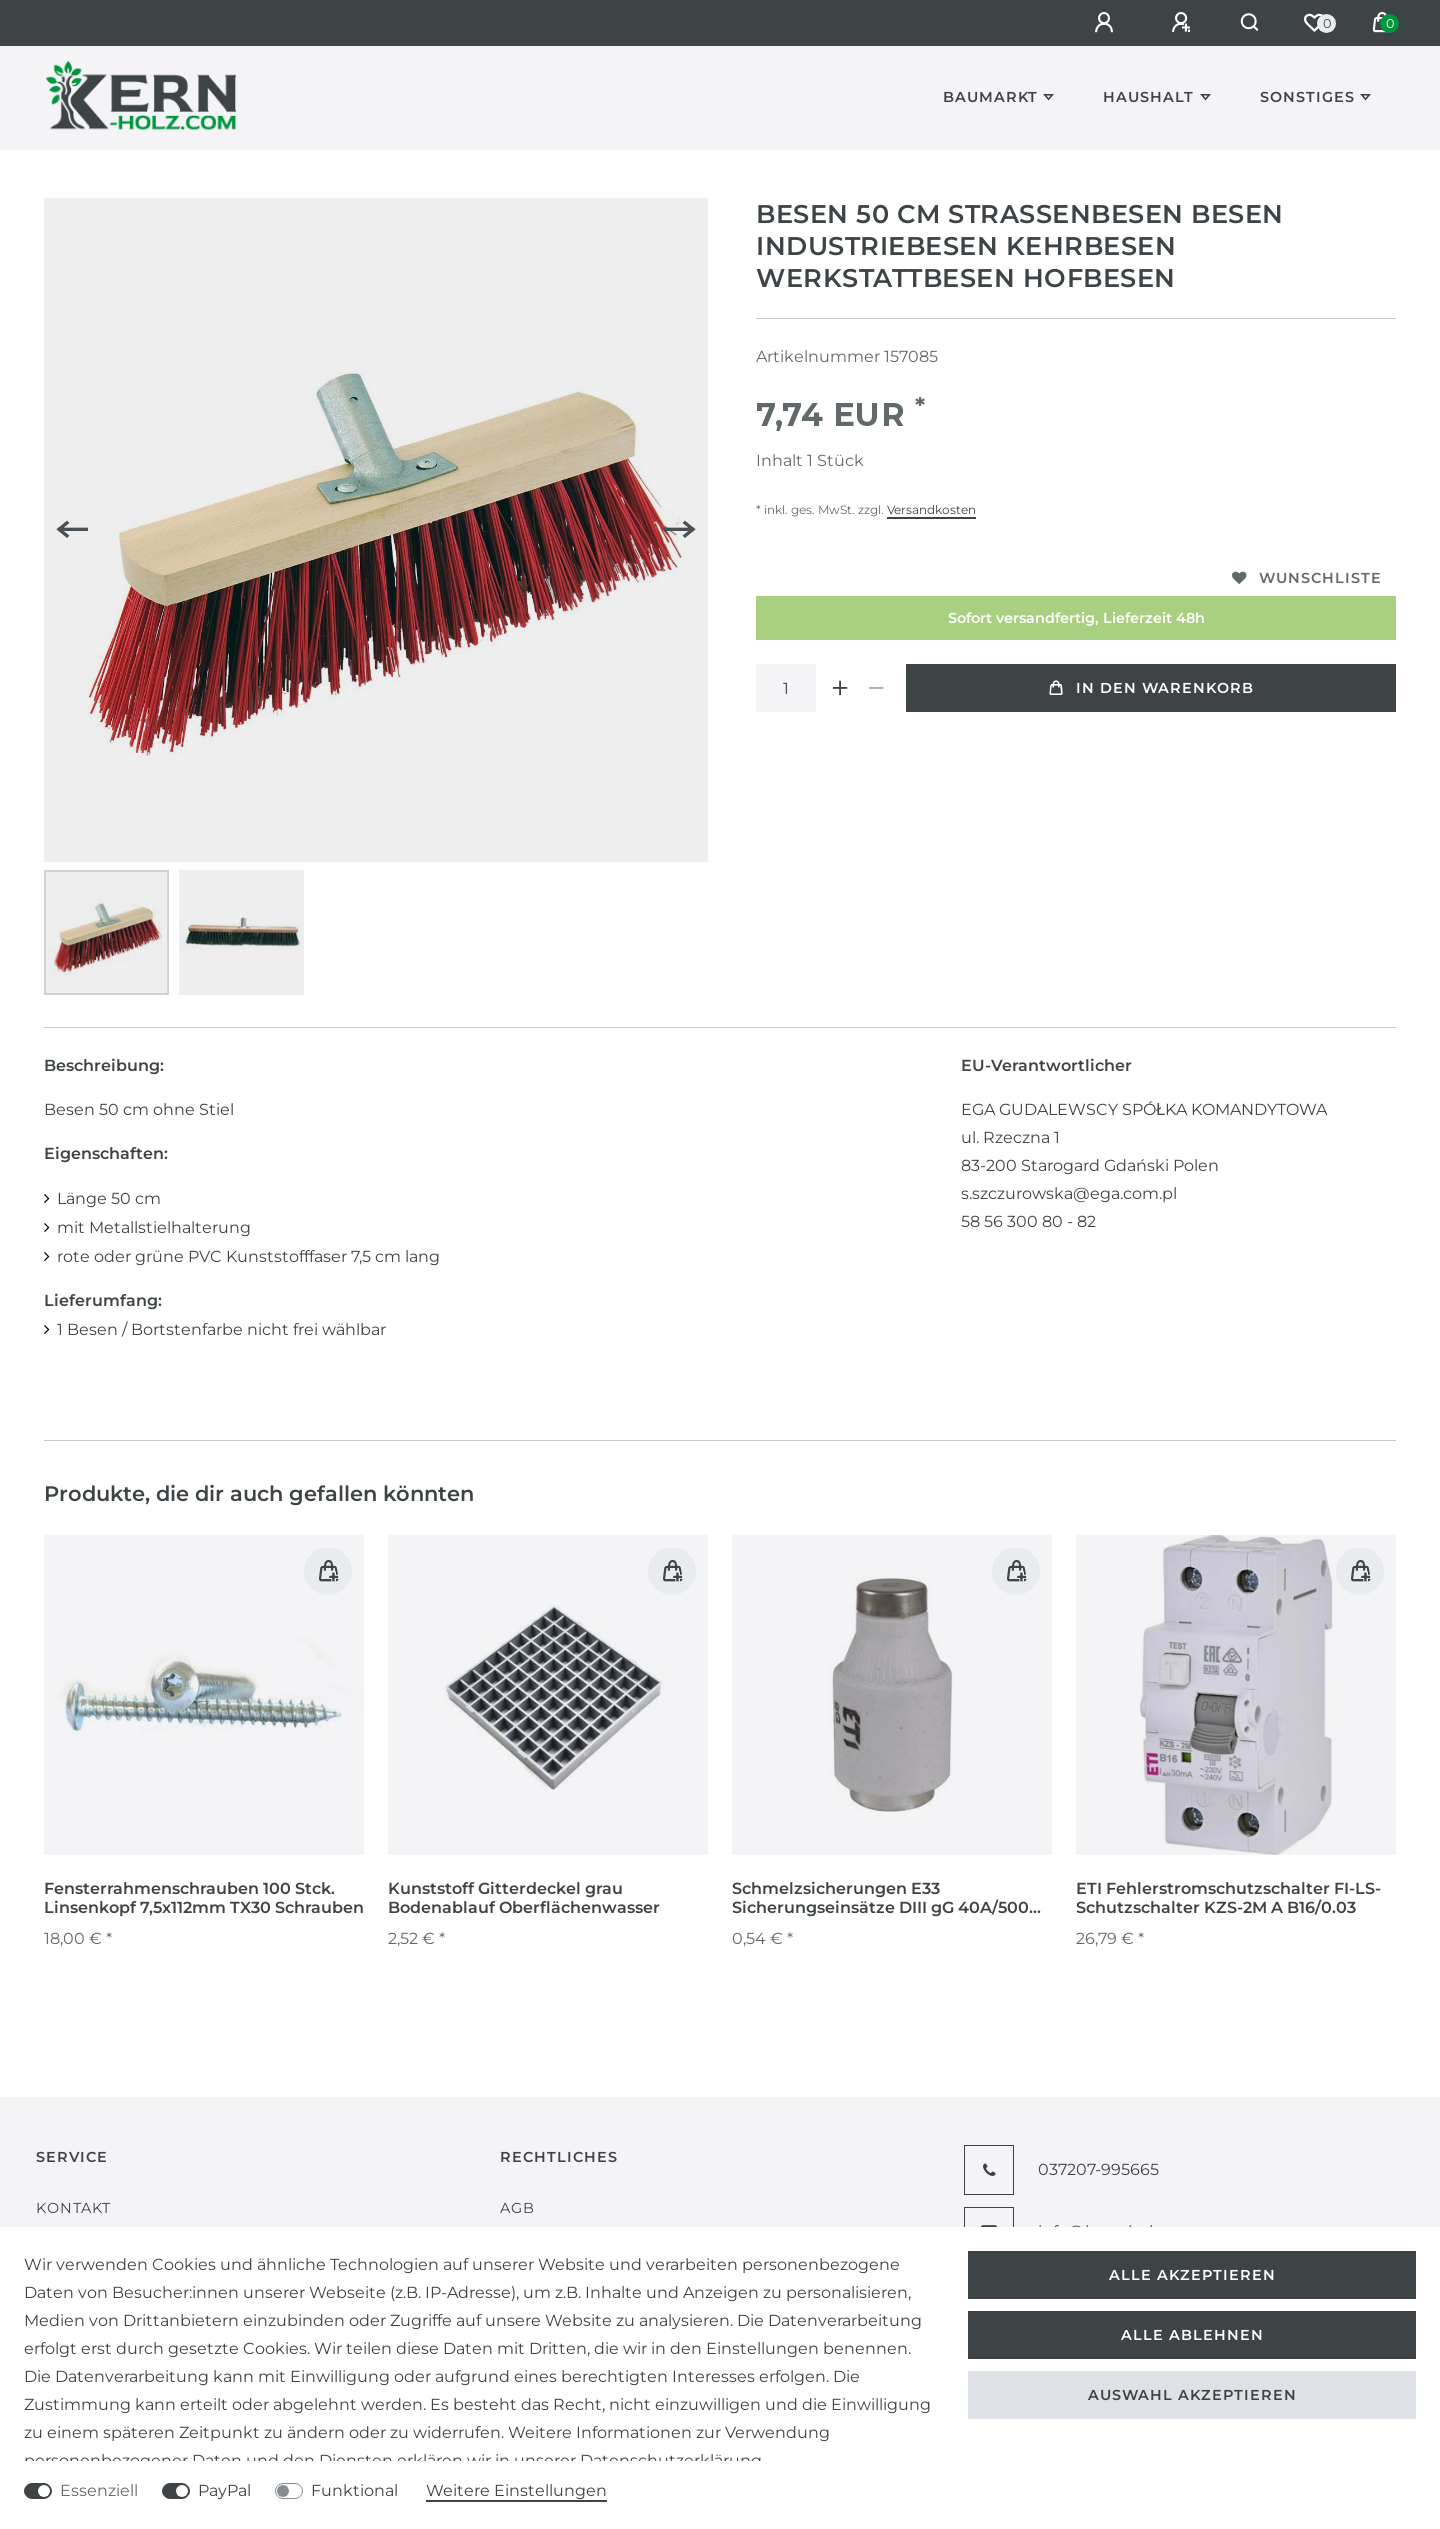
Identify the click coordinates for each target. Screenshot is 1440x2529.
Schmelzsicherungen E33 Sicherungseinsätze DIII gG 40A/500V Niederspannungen (886, 1899)
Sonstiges (1307, 97)
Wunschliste (1307, 578)
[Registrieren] (1174, 23)
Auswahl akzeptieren (1192, 2395)
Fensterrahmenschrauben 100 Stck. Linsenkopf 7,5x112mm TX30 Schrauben (204, 1898)
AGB (517, 2208)
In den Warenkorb (1151, 688)
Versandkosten (931, 509)
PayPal (224, 2490)
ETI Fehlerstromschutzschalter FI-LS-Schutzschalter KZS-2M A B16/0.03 (1228, 1898)
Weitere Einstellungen (516, 2490)
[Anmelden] (1097, 23)
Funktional (354, 2490)
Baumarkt (990, 97)
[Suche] (1245, 23)
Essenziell (99, 2490)
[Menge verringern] (876, 688)
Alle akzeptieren (1192, 2275)
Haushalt (1148, 97)
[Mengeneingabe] (786, 688)
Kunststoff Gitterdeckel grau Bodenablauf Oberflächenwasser (524, 1898)
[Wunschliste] (1314, 23)
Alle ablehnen (1192, 2335)
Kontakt (73, 2208)
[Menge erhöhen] (840, 688)
